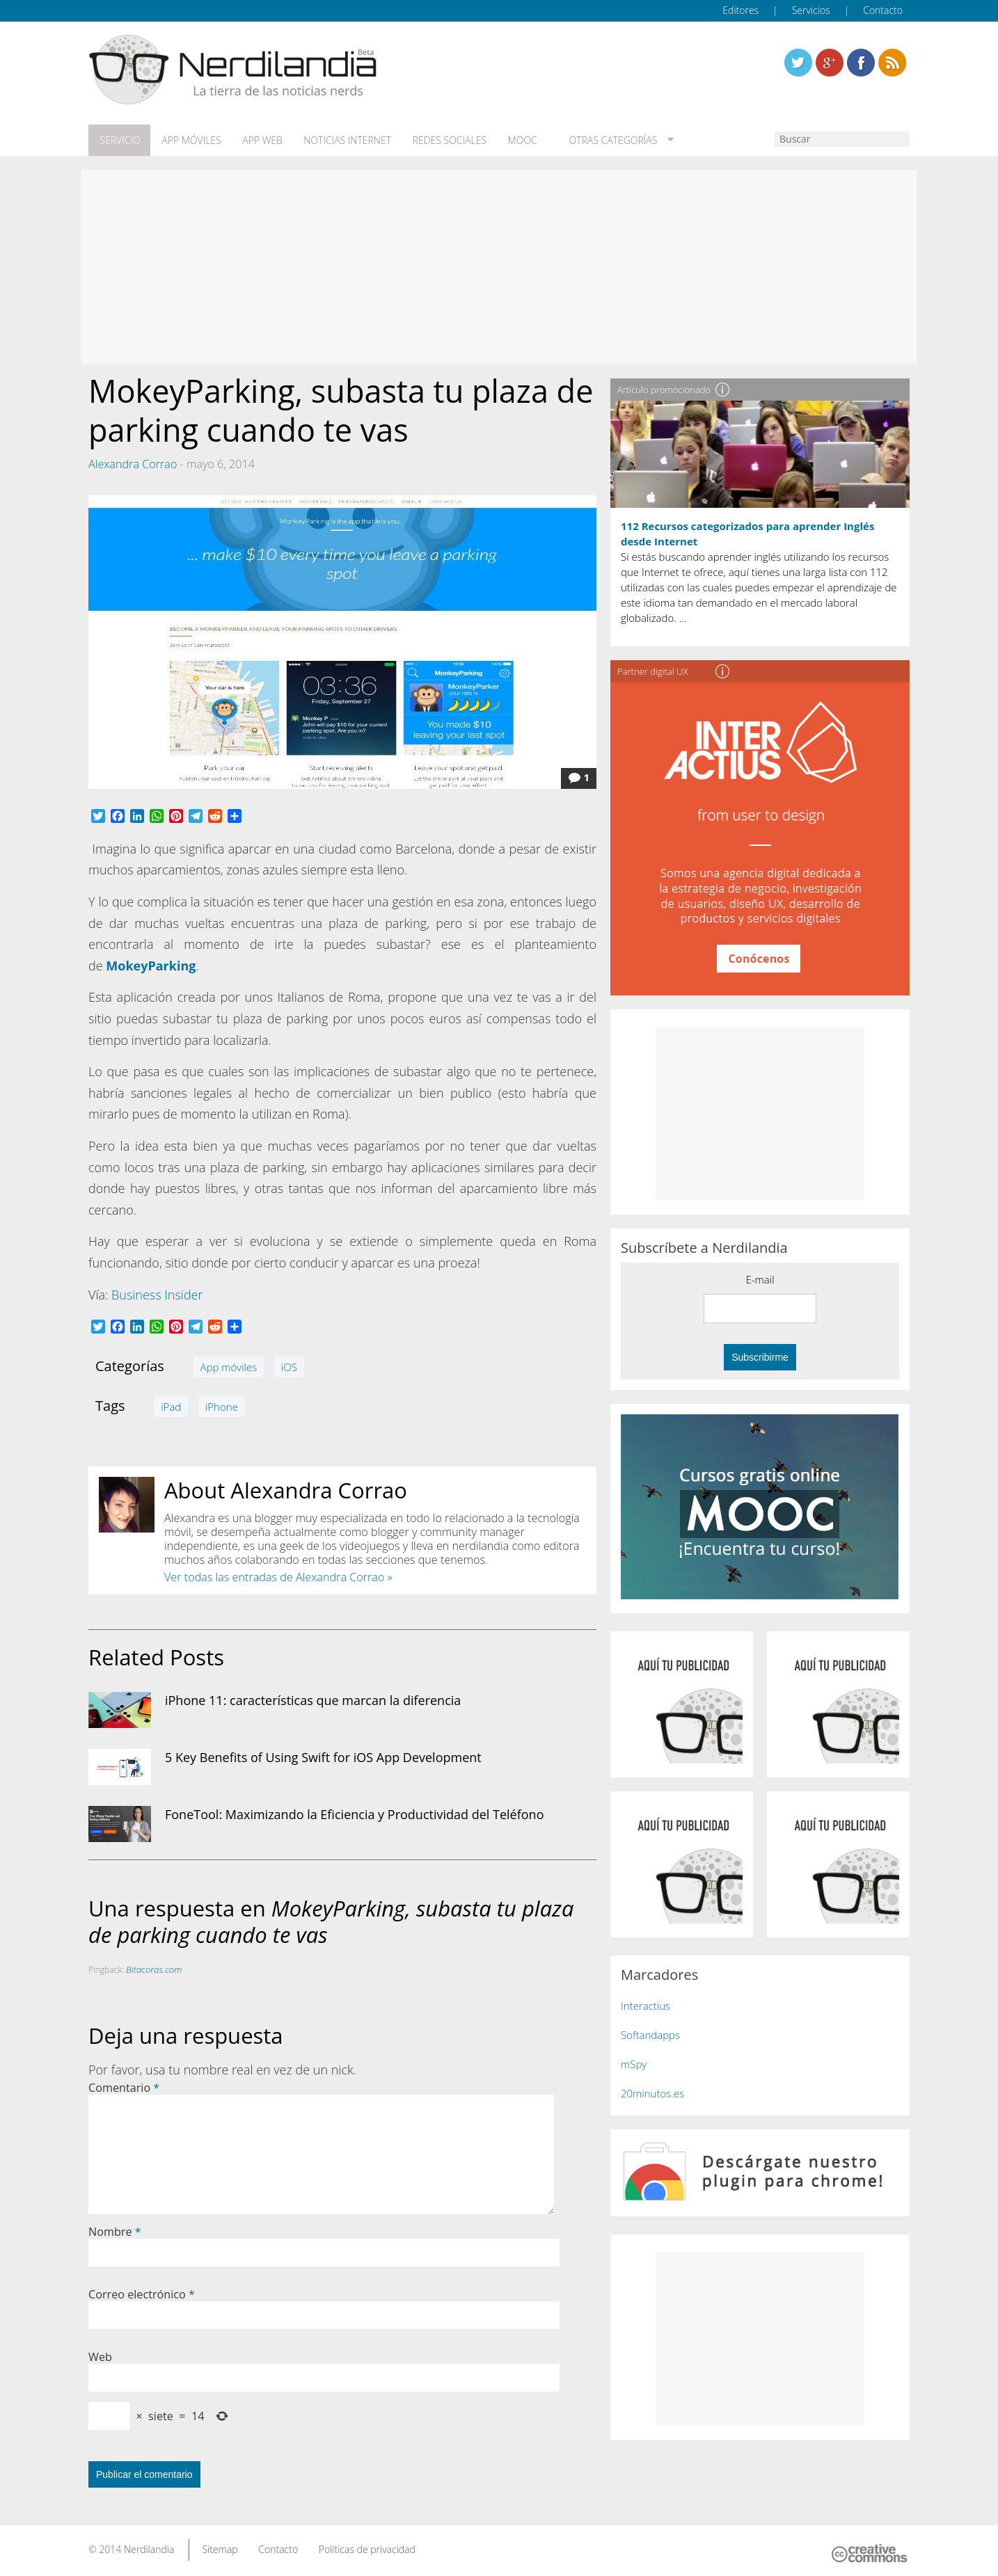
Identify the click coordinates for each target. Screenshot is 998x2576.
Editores (740, 10)
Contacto (883, 10)
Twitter (798, 63)
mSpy (634, 2062)
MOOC (511, 140)
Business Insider (157, 1292)
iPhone (221, 1404)
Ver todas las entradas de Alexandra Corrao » (278, 1575)
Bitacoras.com (154, 1968)
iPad (171, 1404)
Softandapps (650, 2033)
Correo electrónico (141, 2292)
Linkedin (892, 63)
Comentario (123, 2086)
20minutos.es (652, 2091)
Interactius (645, 2003)
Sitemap (219, 2547)
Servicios (811, 10)
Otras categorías (598, 140)
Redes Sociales (440, 140)
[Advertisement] (499, 265)
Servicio (118, 140)
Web (100, 2355)
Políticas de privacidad (367, 2547)
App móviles (187, 140)
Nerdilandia (149, 2547)
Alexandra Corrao (132, 462)
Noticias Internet (340, 140)
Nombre (114, 2230)
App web (257, 140)
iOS (289, 1365)
